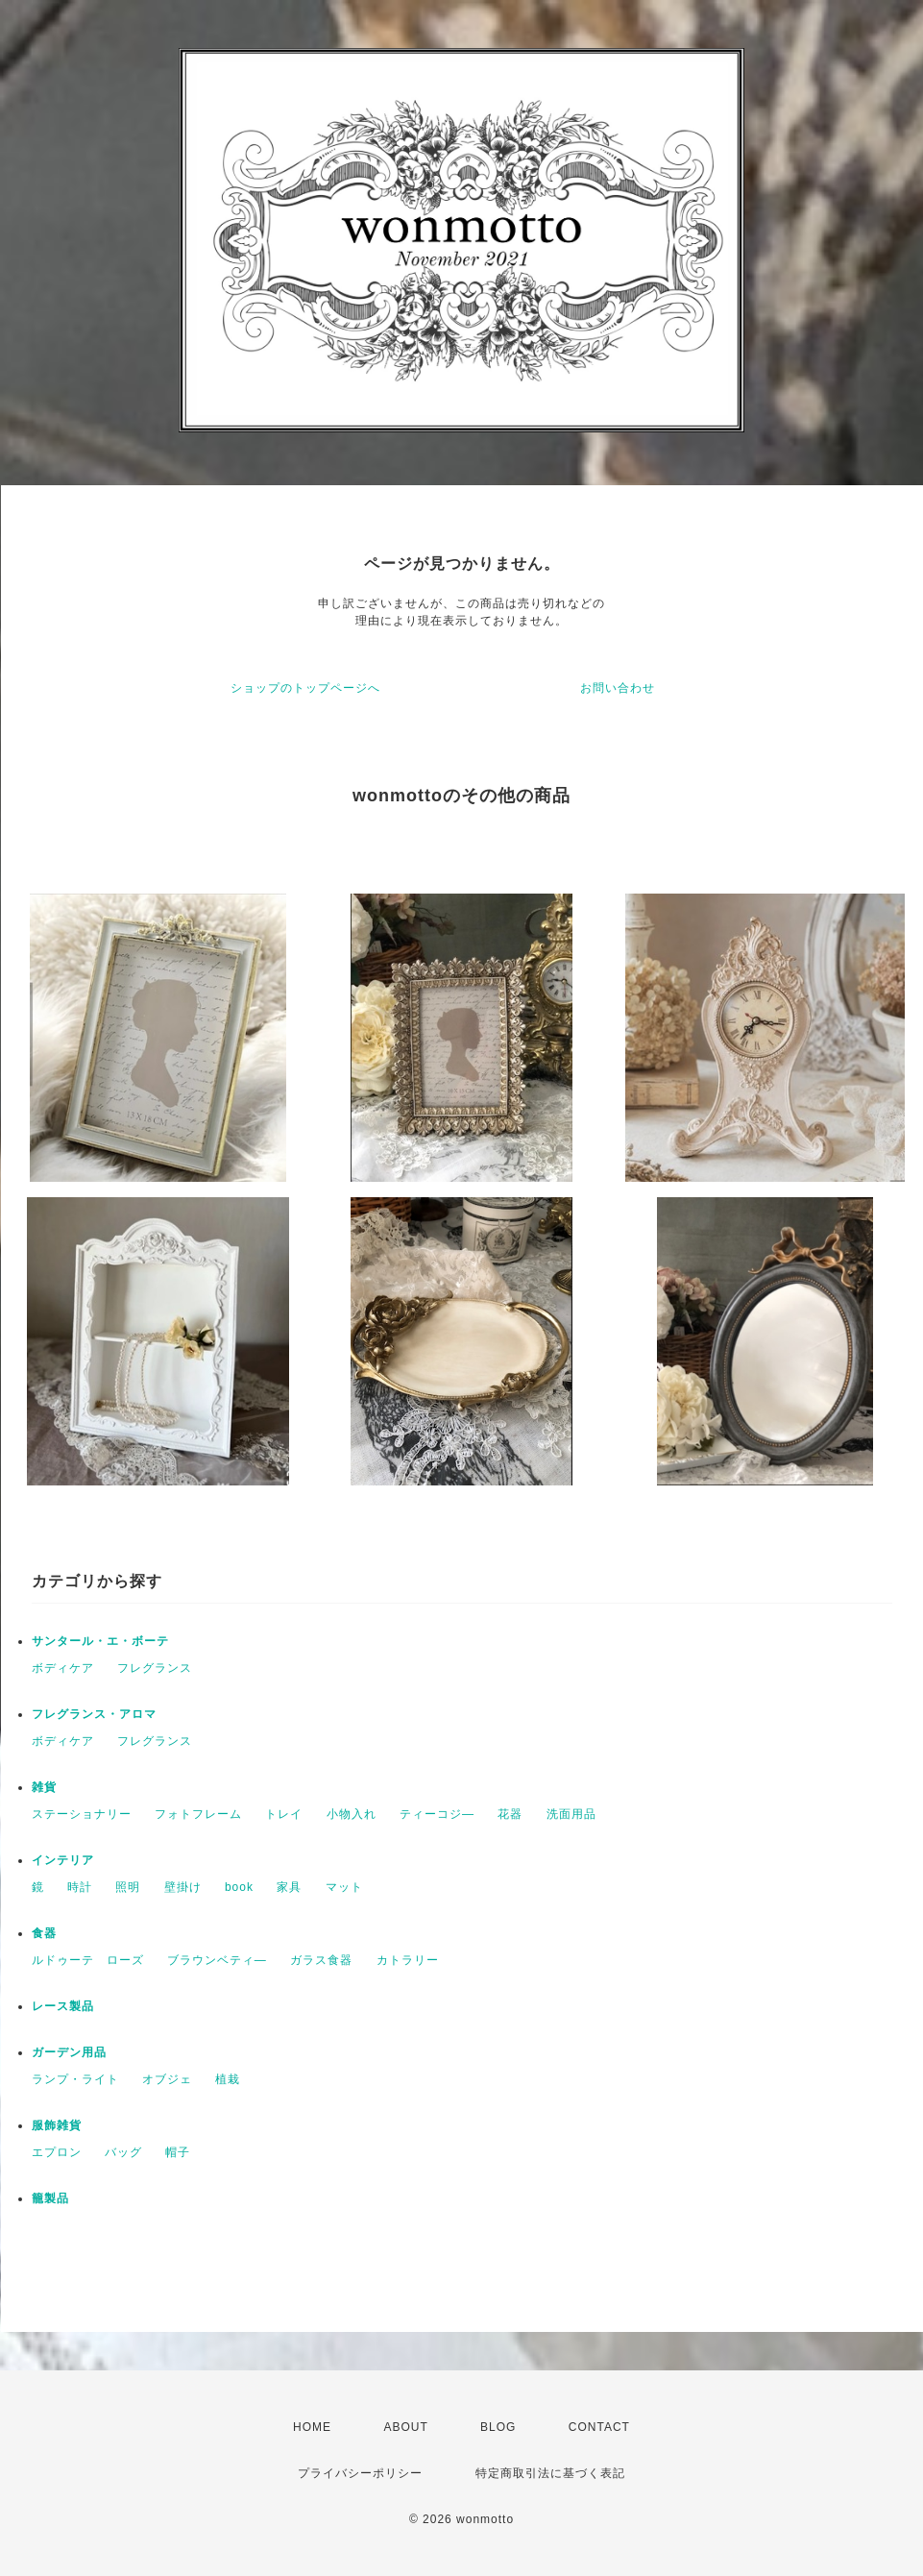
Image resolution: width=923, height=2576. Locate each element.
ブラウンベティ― (217, 1960)
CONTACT (599, 2427)
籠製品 (50, 2198)
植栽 (227, 2079)
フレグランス (154, 1668)
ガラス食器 (321, 1960)
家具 (289, 1887)
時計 (79, 1887)
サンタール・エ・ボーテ (100, 1641)
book (239, 1887)
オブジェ (167, 2079)
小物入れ (351, 1814)
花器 (510, 1814)
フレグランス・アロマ (94, 1714)
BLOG (498, 2427)
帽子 (177, 2152)
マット (344, 1887)
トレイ (284, 1814)
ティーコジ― (437, 1814)
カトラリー (407, 1960)
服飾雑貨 (57, 2125)
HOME (312, 2427)
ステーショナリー (82, 1814)
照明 (127, 1887)
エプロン (57, 2152)
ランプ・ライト (75, 2079)
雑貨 (44, 1787)
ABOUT (405, 2427)
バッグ (123, 2152)
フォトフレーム (198, 1814)
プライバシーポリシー (360, 2473)
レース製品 (63, 2006)
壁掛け (183, 1887)
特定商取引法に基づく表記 (550, 2473)
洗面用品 (571, 1814)
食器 (44, 1933)
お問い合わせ (617, 688)
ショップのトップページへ (305, 688)
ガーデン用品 (69, 2052)
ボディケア (63, 1668)
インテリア (63, 1860)
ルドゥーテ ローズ (88, 1960)
